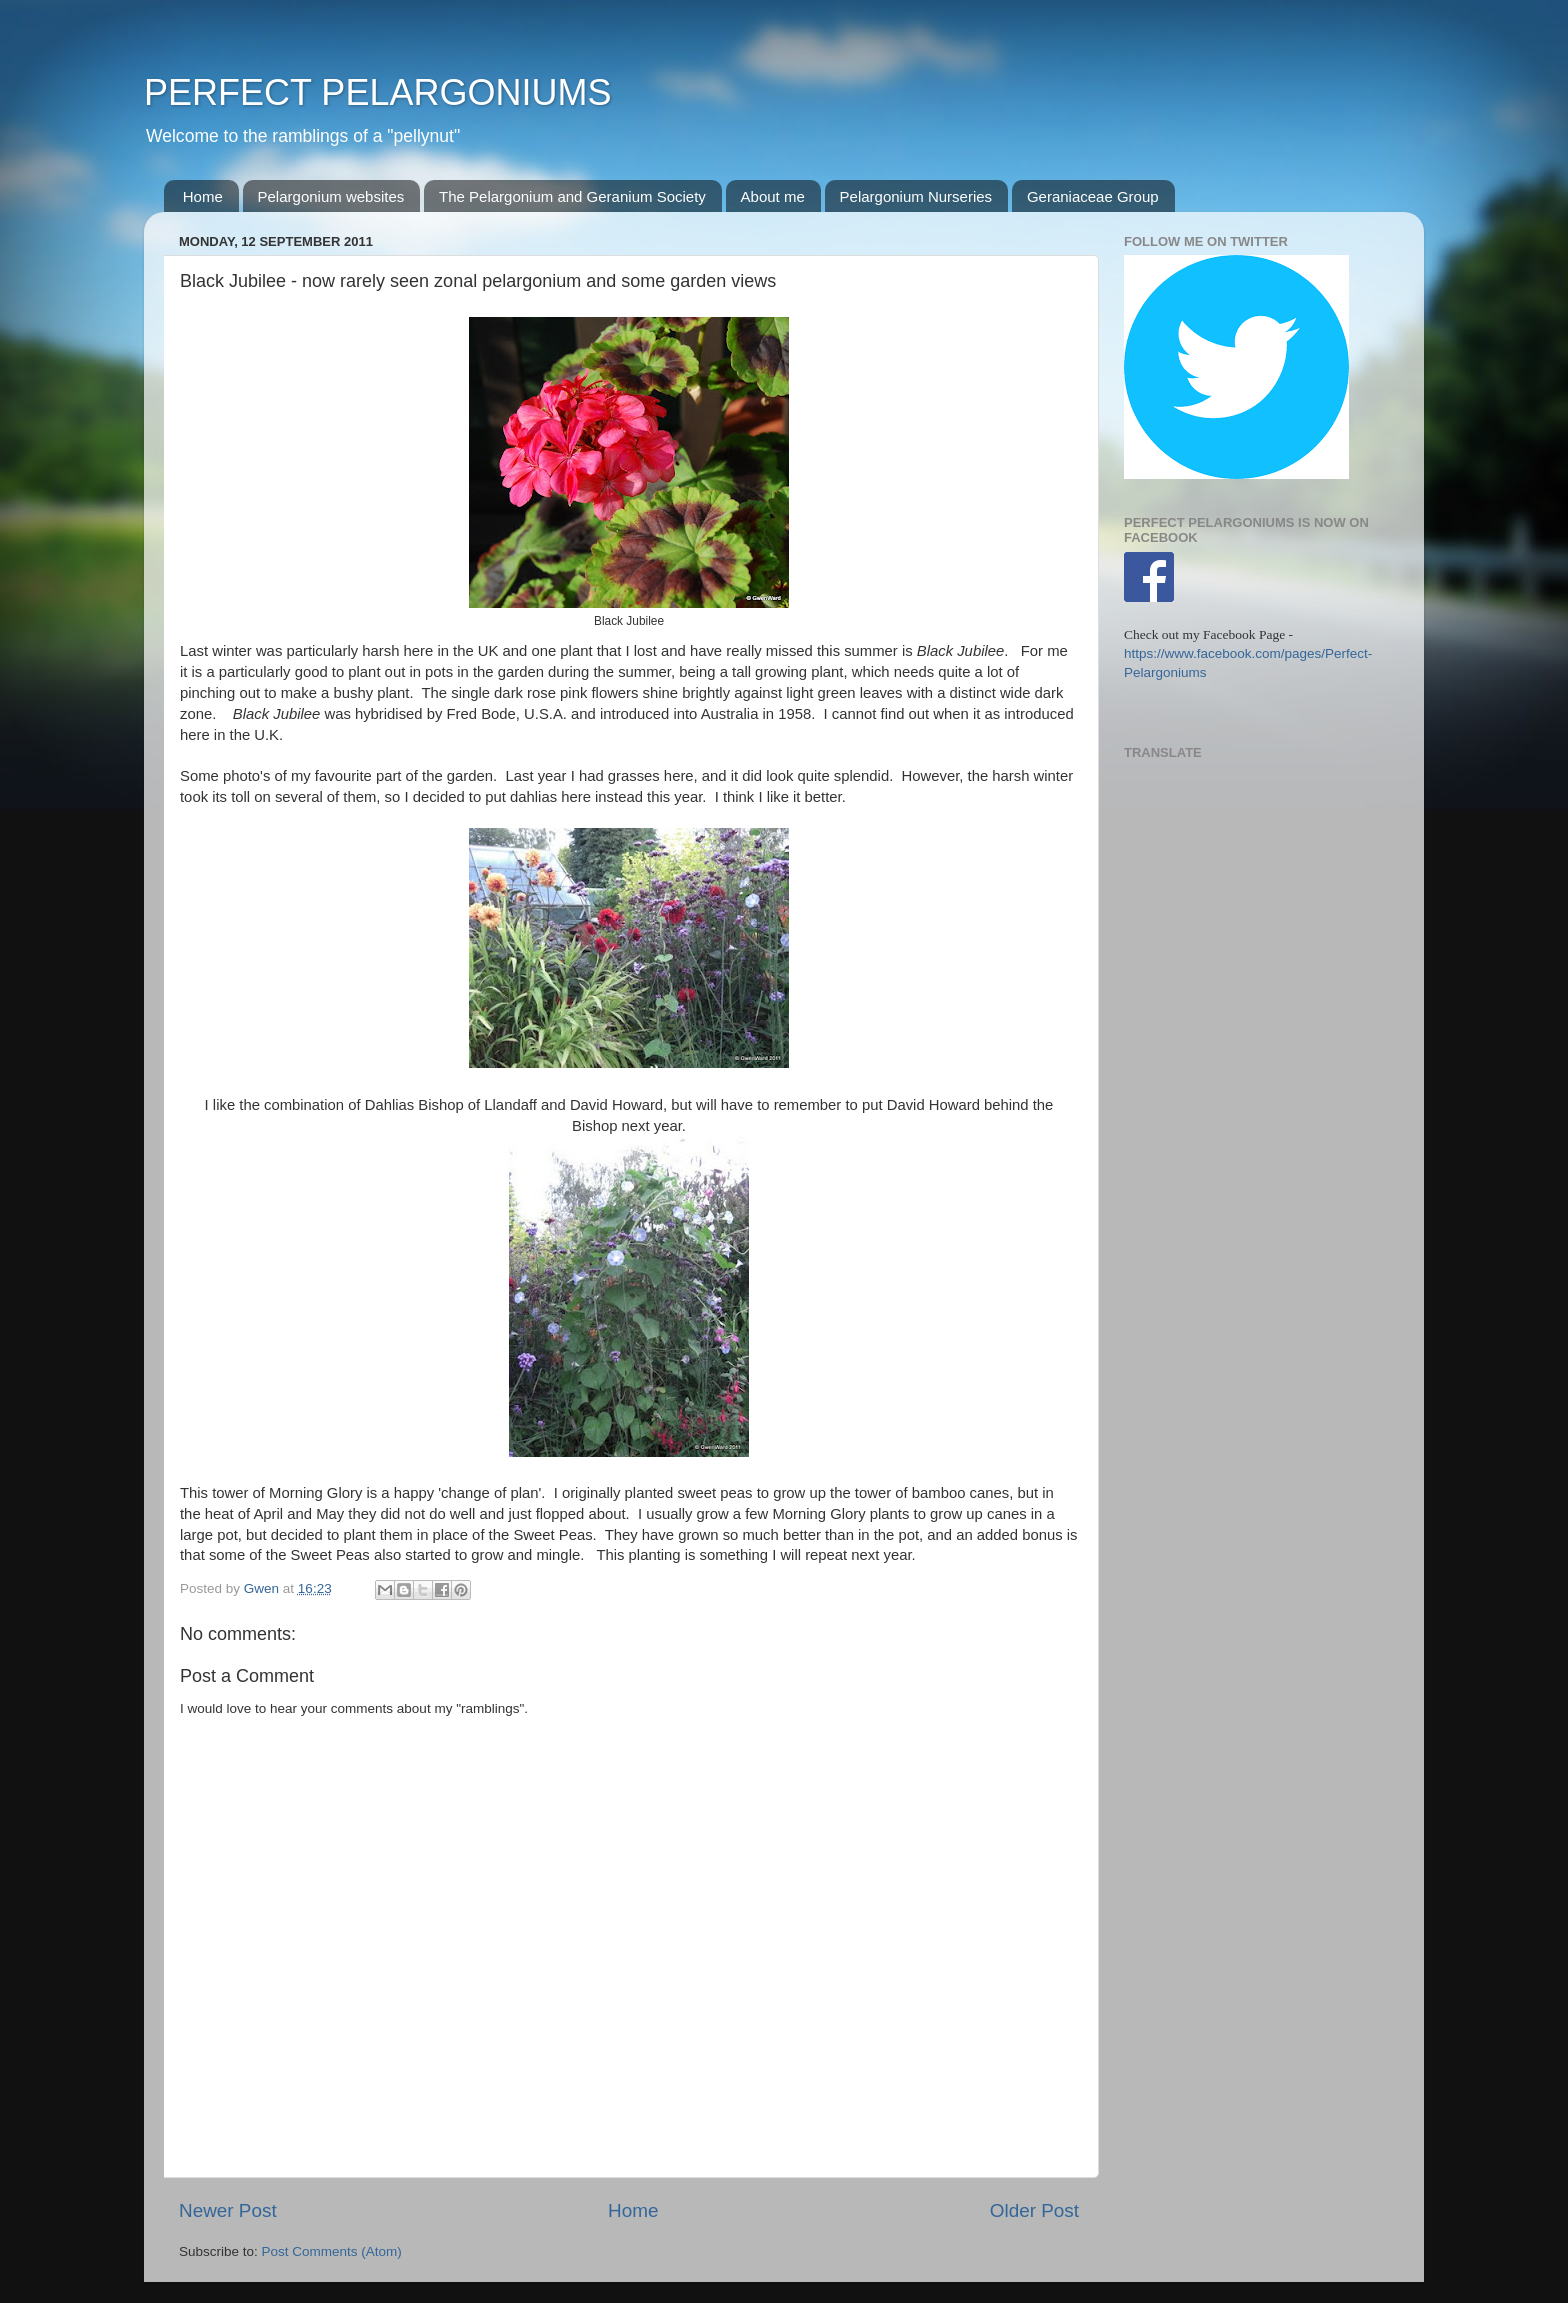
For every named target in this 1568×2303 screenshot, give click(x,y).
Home (203, 196)
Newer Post (228, 2210)
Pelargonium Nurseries (916, 196)
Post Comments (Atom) (332, 2251)
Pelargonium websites (331, 196)
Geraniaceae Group (1093, 196)
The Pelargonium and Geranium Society (572, 196)
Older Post (1034, 2210)
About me (773, 196)
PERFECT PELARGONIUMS (377, 92)
